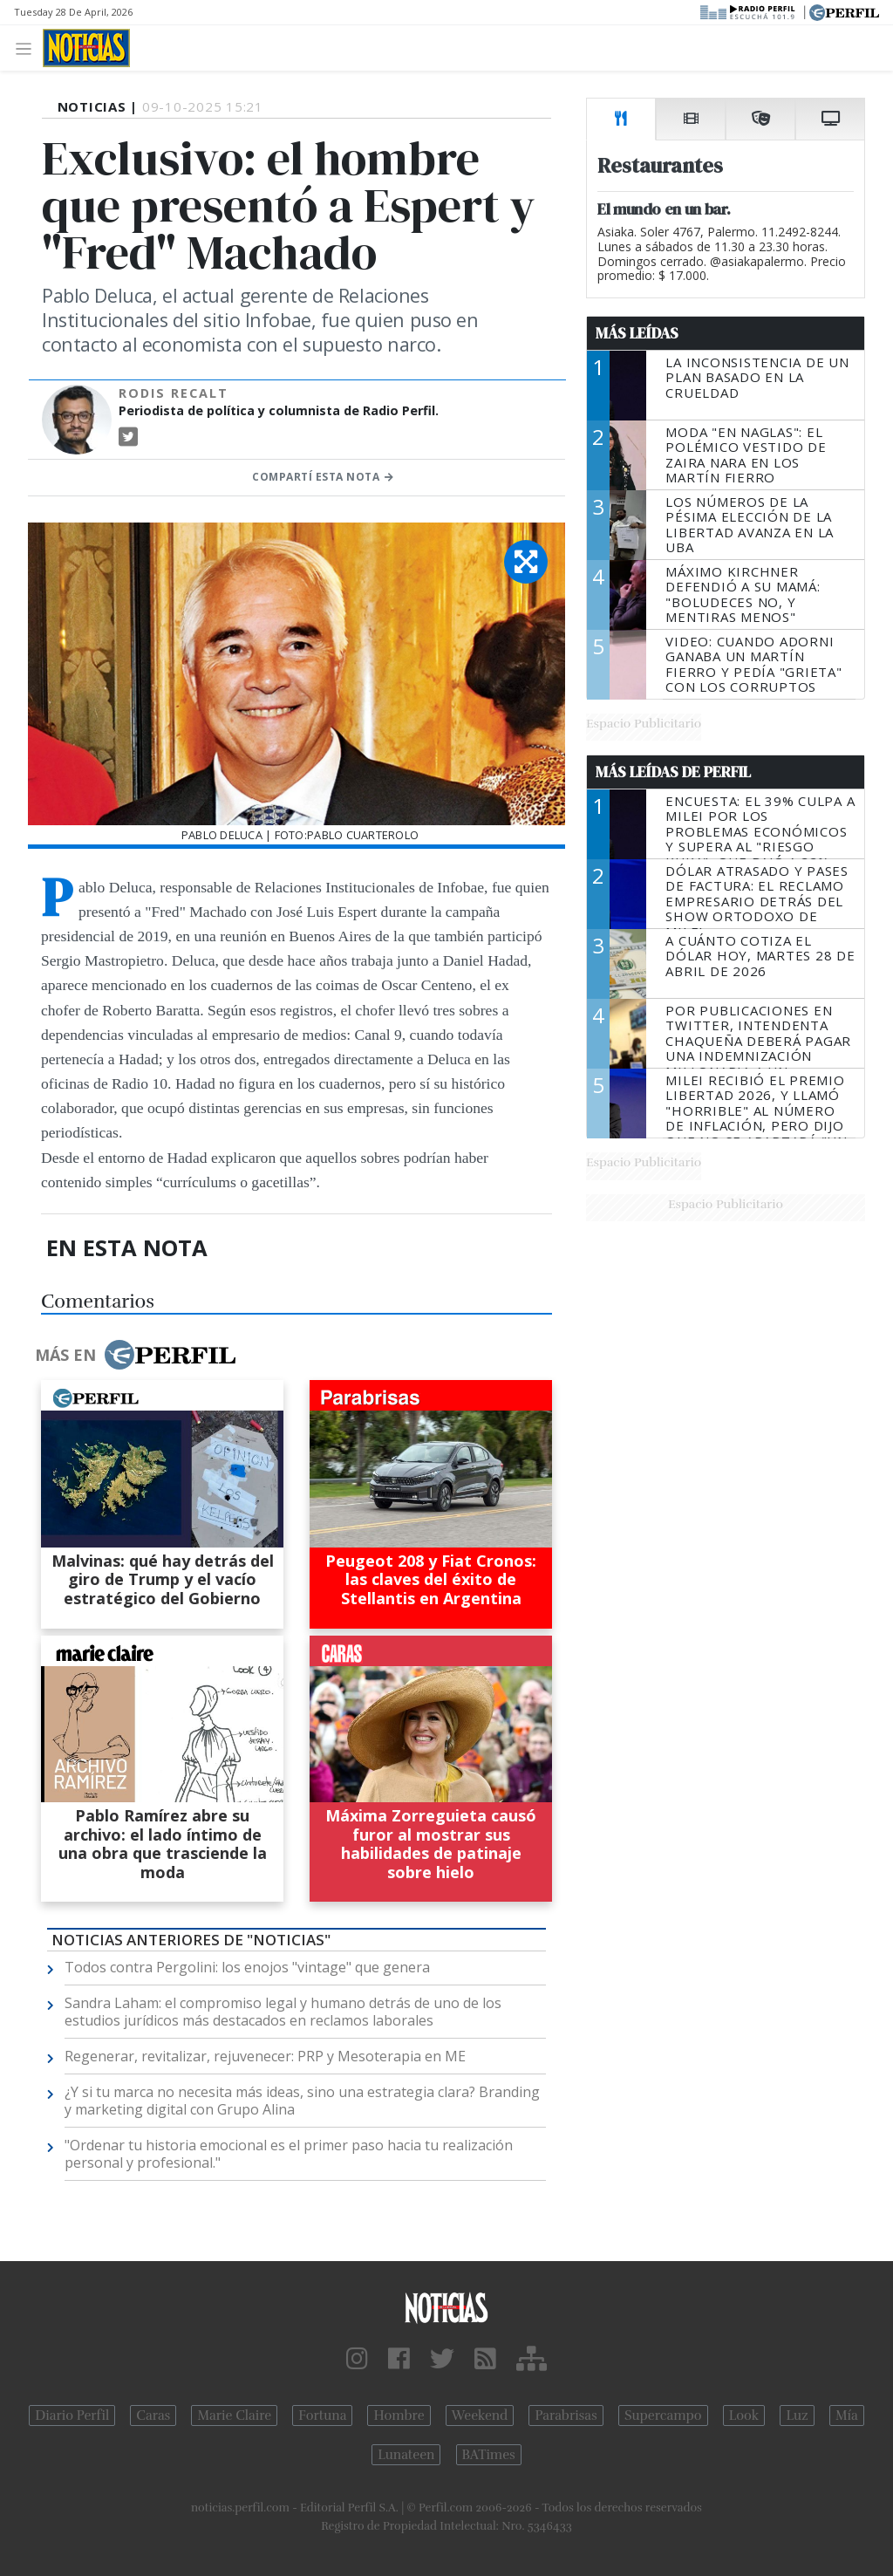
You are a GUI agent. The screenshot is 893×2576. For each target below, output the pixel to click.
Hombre (398, 2415)
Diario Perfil (72, 2415)
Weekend (480, 2415)
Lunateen (406, 2455)
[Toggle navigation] (28, 47)
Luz (797, 2415)
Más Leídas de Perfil (673, 772)
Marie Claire (234, 2415)
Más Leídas (637, 333)
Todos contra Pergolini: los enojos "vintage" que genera (247, 1967)
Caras (153, 2415)
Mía (846, 2415)
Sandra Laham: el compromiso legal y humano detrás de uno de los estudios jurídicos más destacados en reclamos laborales (283, 2011)
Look (744, 2415)
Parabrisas (565, 2415)
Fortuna (322, 2415)
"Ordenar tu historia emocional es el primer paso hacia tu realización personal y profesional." (289, 2153)
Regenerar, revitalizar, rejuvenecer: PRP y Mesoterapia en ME (265, 2056)
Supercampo (663, 2415)
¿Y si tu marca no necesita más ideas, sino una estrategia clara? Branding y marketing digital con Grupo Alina (302, 2100)
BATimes (488, 2455)
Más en (135, 1355)
